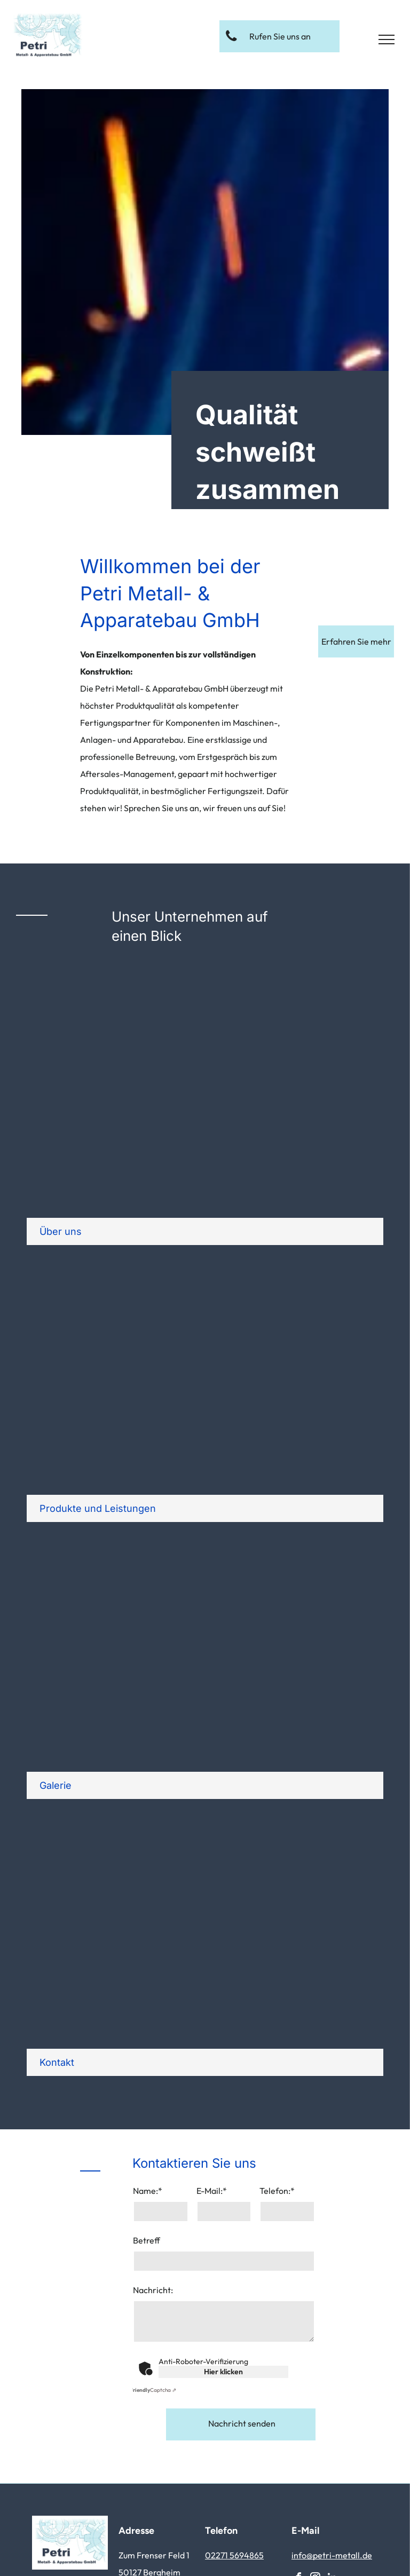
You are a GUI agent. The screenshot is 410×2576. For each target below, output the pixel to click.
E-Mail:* (211, 2190)
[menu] (386, 39)
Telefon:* (277, 2190)
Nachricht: (153, 2290)
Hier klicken (223, 2371)
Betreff (146, 2240)
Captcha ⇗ (153, 2390)
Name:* (147, 2190)
